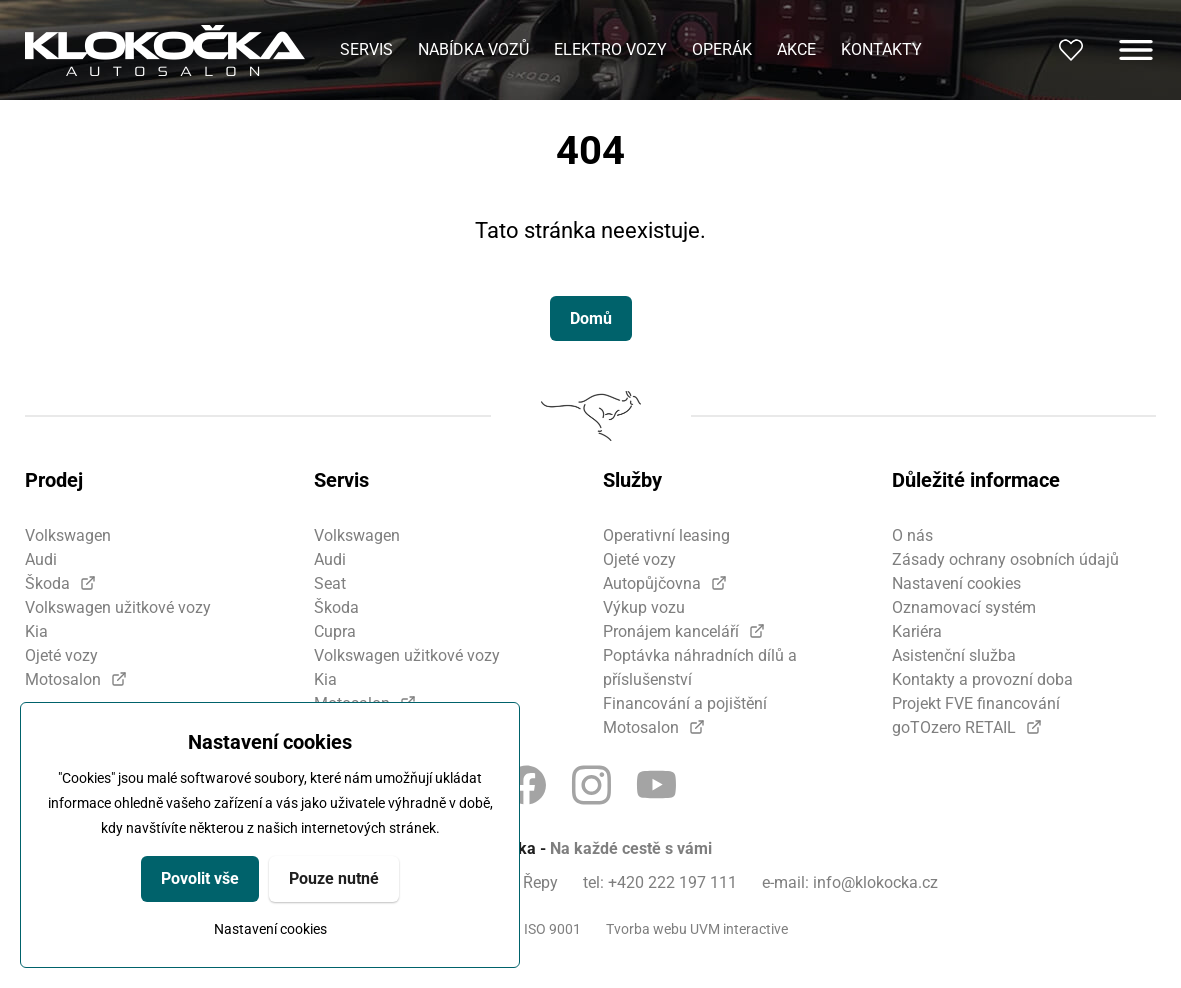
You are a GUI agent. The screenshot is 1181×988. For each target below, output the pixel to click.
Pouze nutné (334, 878)
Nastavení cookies (270, 929)
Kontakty (881, 49)
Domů (591, 318)
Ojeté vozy (61, 655)
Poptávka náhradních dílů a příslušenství (700, 667)
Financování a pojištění (685, 703)
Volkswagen (68, 535)
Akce (796, 49)
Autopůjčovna (652, 583)
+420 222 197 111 (672, 882)
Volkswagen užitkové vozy (118, 607)
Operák (722, 49)
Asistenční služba (954, 655)
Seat (330, 583)
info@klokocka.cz (875, 882)
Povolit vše (200, 878)
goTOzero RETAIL (954, 727)
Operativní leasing (666, 535)
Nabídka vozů (473, 49)
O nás (912, 535)
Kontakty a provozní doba (982, 679)
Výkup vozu (644, 607)
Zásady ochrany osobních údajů (1005, 559)
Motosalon (63, 679)
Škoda (47, 583)
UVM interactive (739, 929)
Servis (366, 49)
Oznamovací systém (964, 607)
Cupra (335, 631)
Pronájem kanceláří (671, 631)
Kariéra (917, 631)
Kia (36, 631)
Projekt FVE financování (976, 703)
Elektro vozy (610, 49)
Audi (41, 559)
